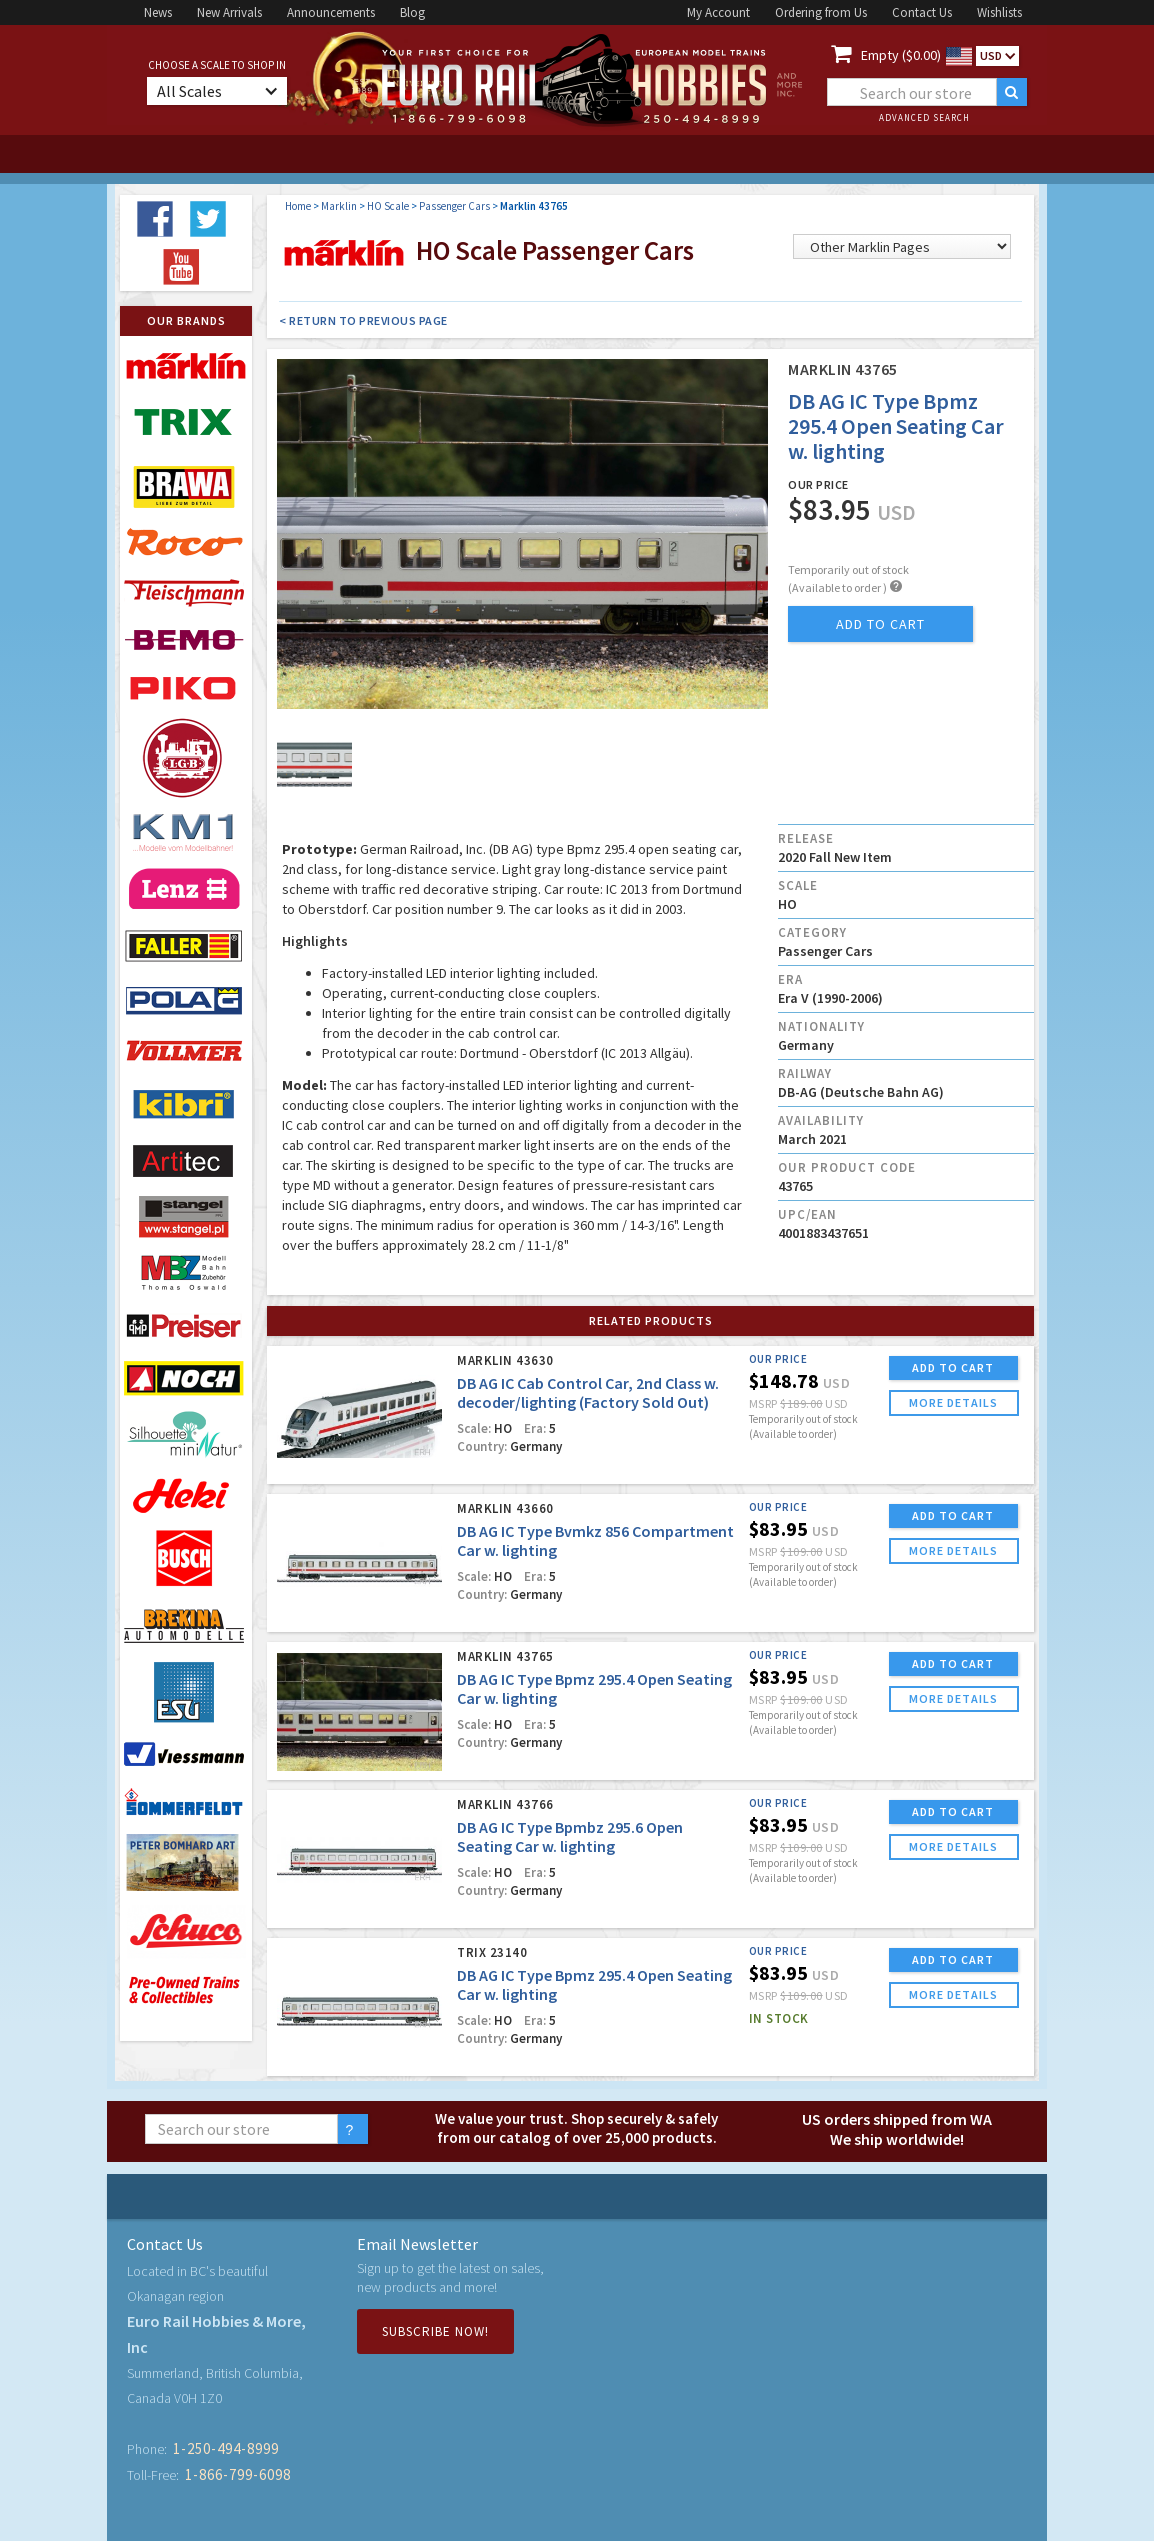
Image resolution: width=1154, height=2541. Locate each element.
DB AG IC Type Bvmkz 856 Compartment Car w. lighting (595, 1540)
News (158, 12)
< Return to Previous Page (363, 320)
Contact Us (922, 12)
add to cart (880, 624)
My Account (718, 12)
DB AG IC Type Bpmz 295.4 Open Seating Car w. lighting (594, 1688)
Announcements (331, 12)
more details (953, 1402)
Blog (412, 12)
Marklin (339, 206)
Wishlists (999, 12)
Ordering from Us (821, 12)
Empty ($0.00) (901, 55)
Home (298, 206)
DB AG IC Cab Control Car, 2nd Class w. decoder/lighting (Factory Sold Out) (588, 1392)
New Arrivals (229, 12)
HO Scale (388, 206)
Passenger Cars (454, 206)
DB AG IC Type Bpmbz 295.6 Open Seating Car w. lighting (570, 1836)
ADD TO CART (953, 1367)
